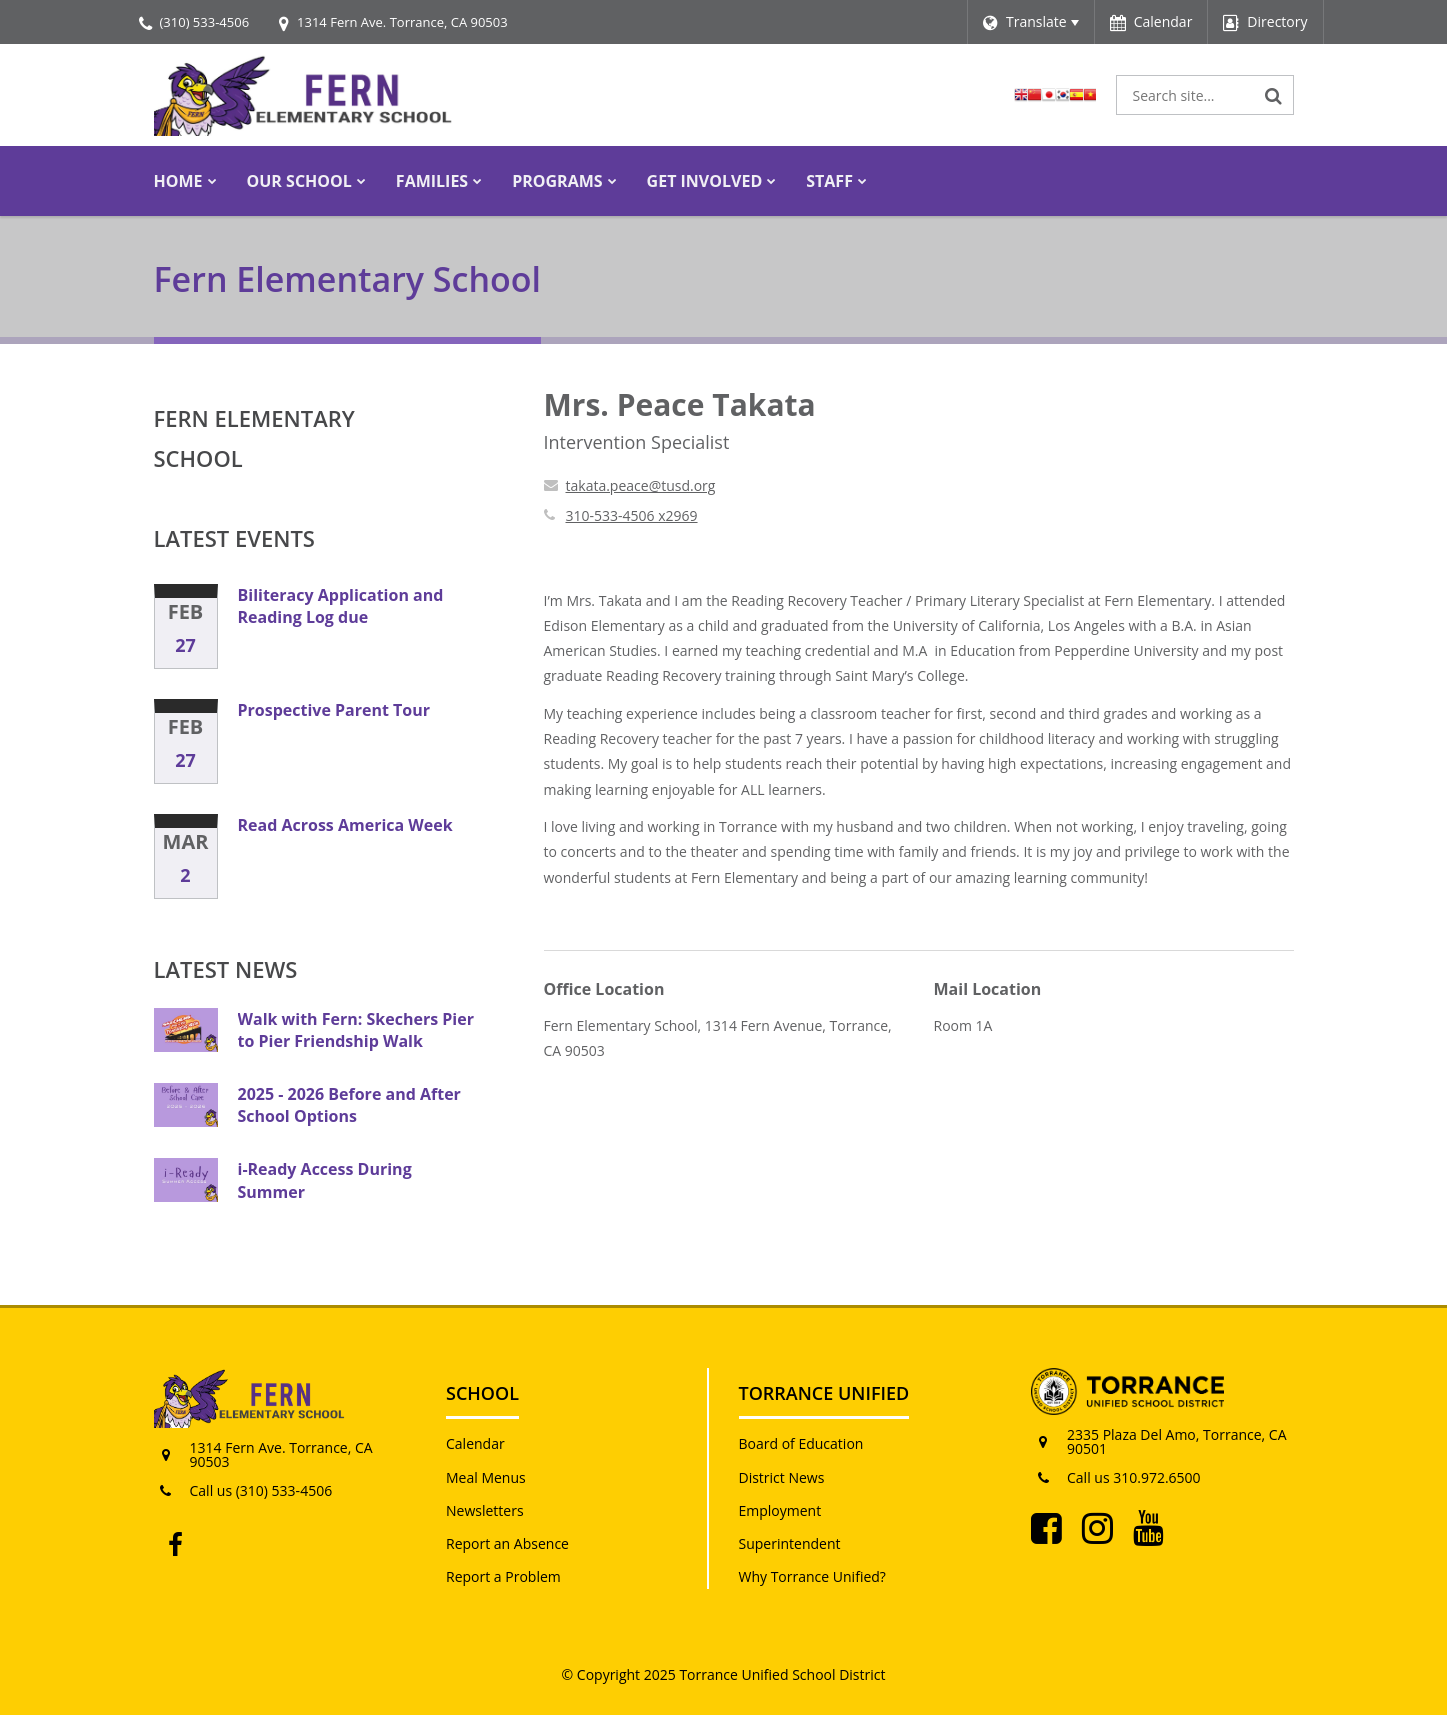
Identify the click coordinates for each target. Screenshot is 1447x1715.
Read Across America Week (345, 825)
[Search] (1274, 95)
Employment (780, 1510)
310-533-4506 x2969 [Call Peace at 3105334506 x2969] (632, 515)
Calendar (475, 1443)
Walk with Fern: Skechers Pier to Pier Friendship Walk (356, 1030)
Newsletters (485, 1510)
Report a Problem (503, 1576)
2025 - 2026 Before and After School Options (349, 1105)
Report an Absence (507, 1543)
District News (782, 1477)
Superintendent (790, 1543)
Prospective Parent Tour (334, 710)
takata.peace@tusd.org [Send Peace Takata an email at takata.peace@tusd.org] (641, 485)
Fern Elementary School (254, 438)
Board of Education (801, 1443)
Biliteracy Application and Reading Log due (341, 606)
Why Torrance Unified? (812, 1576)
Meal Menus (486, 1477)
